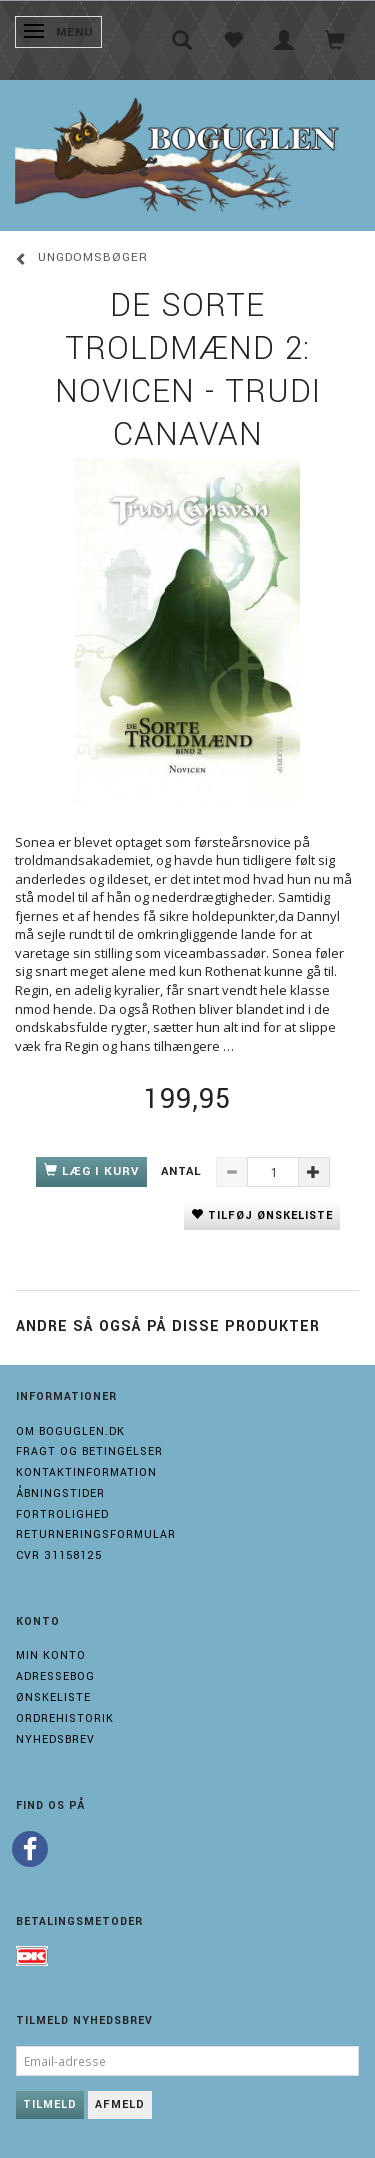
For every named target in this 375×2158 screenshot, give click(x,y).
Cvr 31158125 (59, 1555)
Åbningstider (60, 1493)
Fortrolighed (62, 1514)
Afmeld (120, 2104)
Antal (183, 1171)
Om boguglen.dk (70, 1431)
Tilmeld (50, 2104)
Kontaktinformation (86, 1472)
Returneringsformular (96, 1534)
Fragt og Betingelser (89, 1451)
